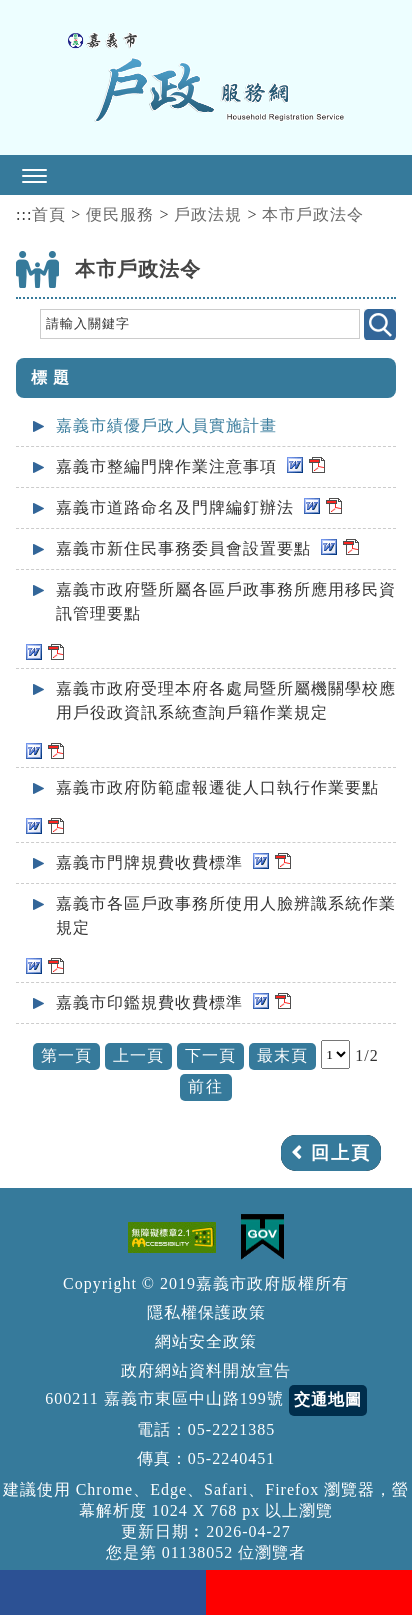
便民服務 (120, 214)
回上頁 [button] (341, 1153)
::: (24, 214)
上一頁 (138, 1055)
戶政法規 (208, 214)
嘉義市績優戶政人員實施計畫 (166, 425)
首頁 (49, 214)
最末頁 (282, 1055)
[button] (206, 175)
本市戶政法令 (313, 214)
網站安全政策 (206, 1341)
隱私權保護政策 (206, 1312)
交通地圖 (328, 1399)
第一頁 (66, 1055)
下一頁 (210, 1055)
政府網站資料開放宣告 (206, 1370)
